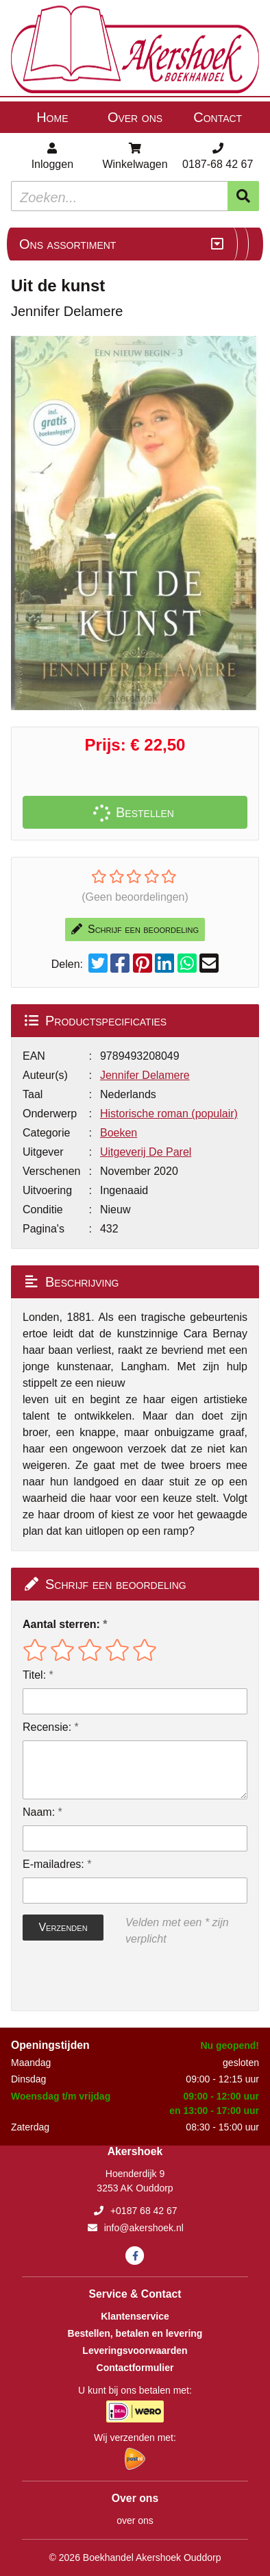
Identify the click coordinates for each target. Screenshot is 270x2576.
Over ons (135, 117)
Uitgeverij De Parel (145, 1152)
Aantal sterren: (61, 1624)
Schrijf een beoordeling (135, 929)
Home (52, 117)
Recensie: (47, 1727)
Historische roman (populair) (169, 1113)
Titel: (34, 1675)
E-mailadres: (53, 1864)
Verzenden (62, 1927)
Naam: (39, 1812)
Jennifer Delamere (145, 1075)
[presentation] (110, 1979)
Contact (217, 117)
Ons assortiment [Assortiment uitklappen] (67, 244)
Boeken (118, 1133)
